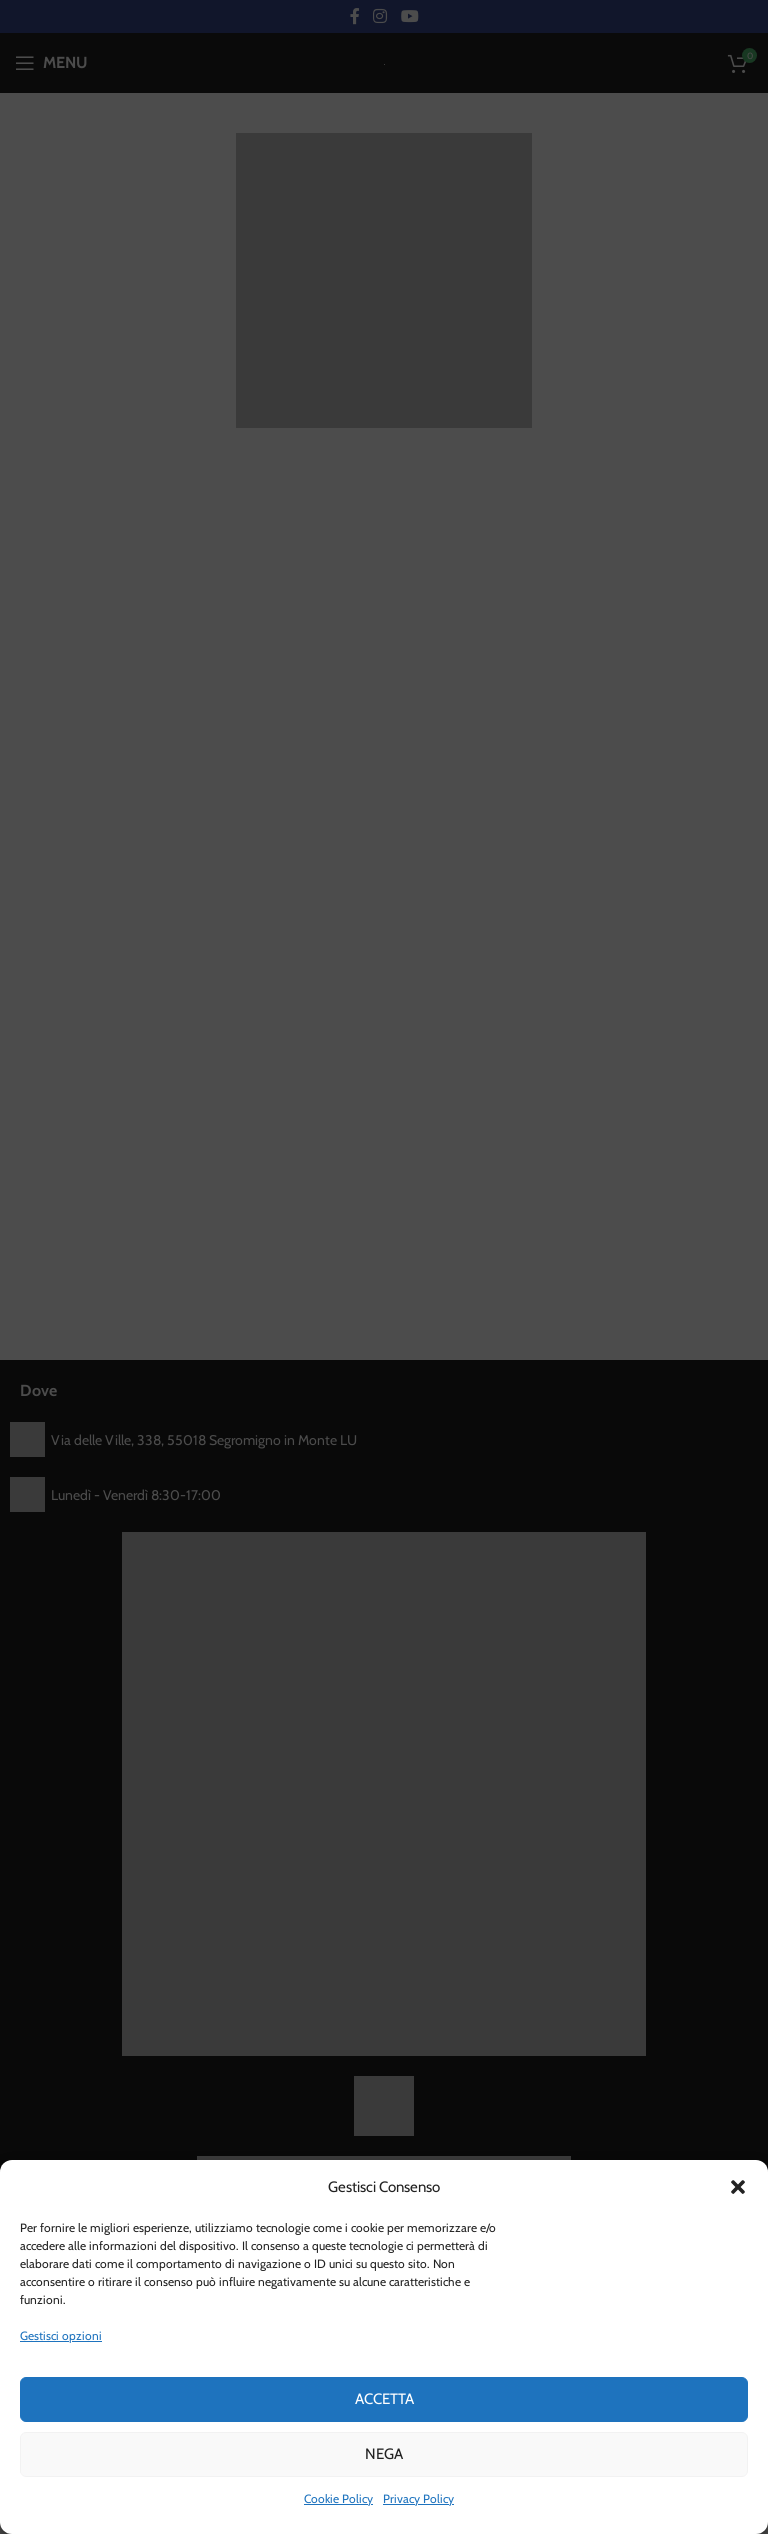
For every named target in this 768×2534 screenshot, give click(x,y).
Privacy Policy (418, 2498)
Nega (384, 2454)
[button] (738, 2187)
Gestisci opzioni (61, 2335)
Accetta (384, 2399)
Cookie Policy (338, 2498)
